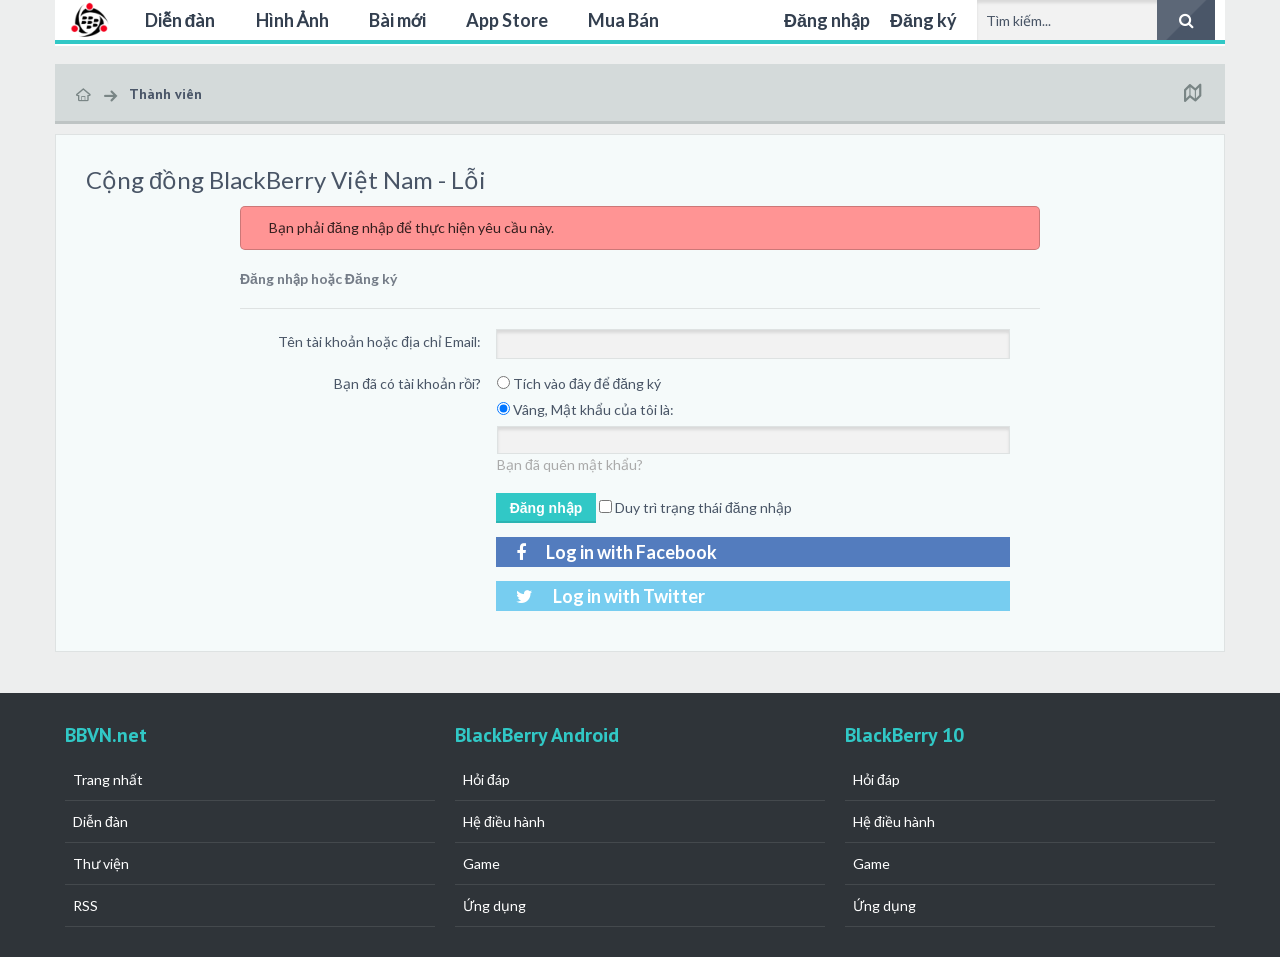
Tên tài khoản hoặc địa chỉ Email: (379, 341)
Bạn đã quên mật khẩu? (570, 464)
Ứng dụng (494, 905)
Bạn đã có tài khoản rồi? (407, 383)
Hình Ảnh (292, 20)
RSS (85, 905)
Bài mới (397, 20)
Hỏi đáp (486, 779)
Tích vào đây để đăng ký (579, 383)
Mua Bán (623, 20)
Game (481, 863)
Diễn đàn (180, 20)
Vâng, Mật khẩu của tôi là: (585, 409)
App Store (507, 20)
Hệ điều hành (504, 821)
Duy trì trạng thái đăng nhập (695, 507)
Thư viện (101, 863)
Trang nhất (108, 779)
